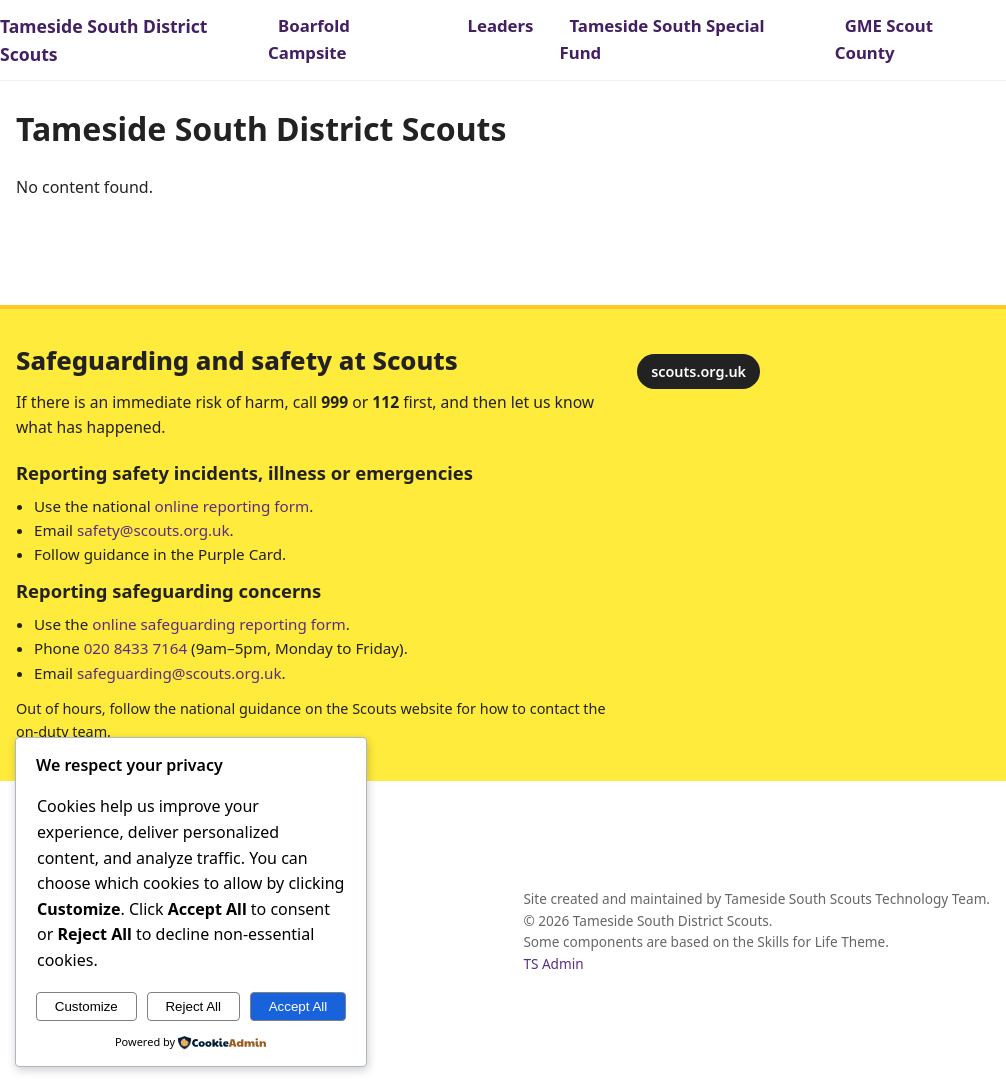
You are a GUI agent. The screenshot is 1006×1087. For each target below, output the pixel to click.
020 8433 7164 (135, 648)
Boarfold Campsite (309, 39)
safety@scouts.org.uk (153, 530)
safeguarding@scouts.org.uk (179, 673)
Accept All (298, 1006)
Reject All (193, 1006)
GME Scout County (884, 39)
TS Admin (553, 963)
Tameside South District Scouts (103, 40)
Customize (86, 1006)
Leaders (501, 25)
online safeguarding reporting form (218, 624)
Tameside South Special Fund (662, 39)
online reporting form (232, 506)
